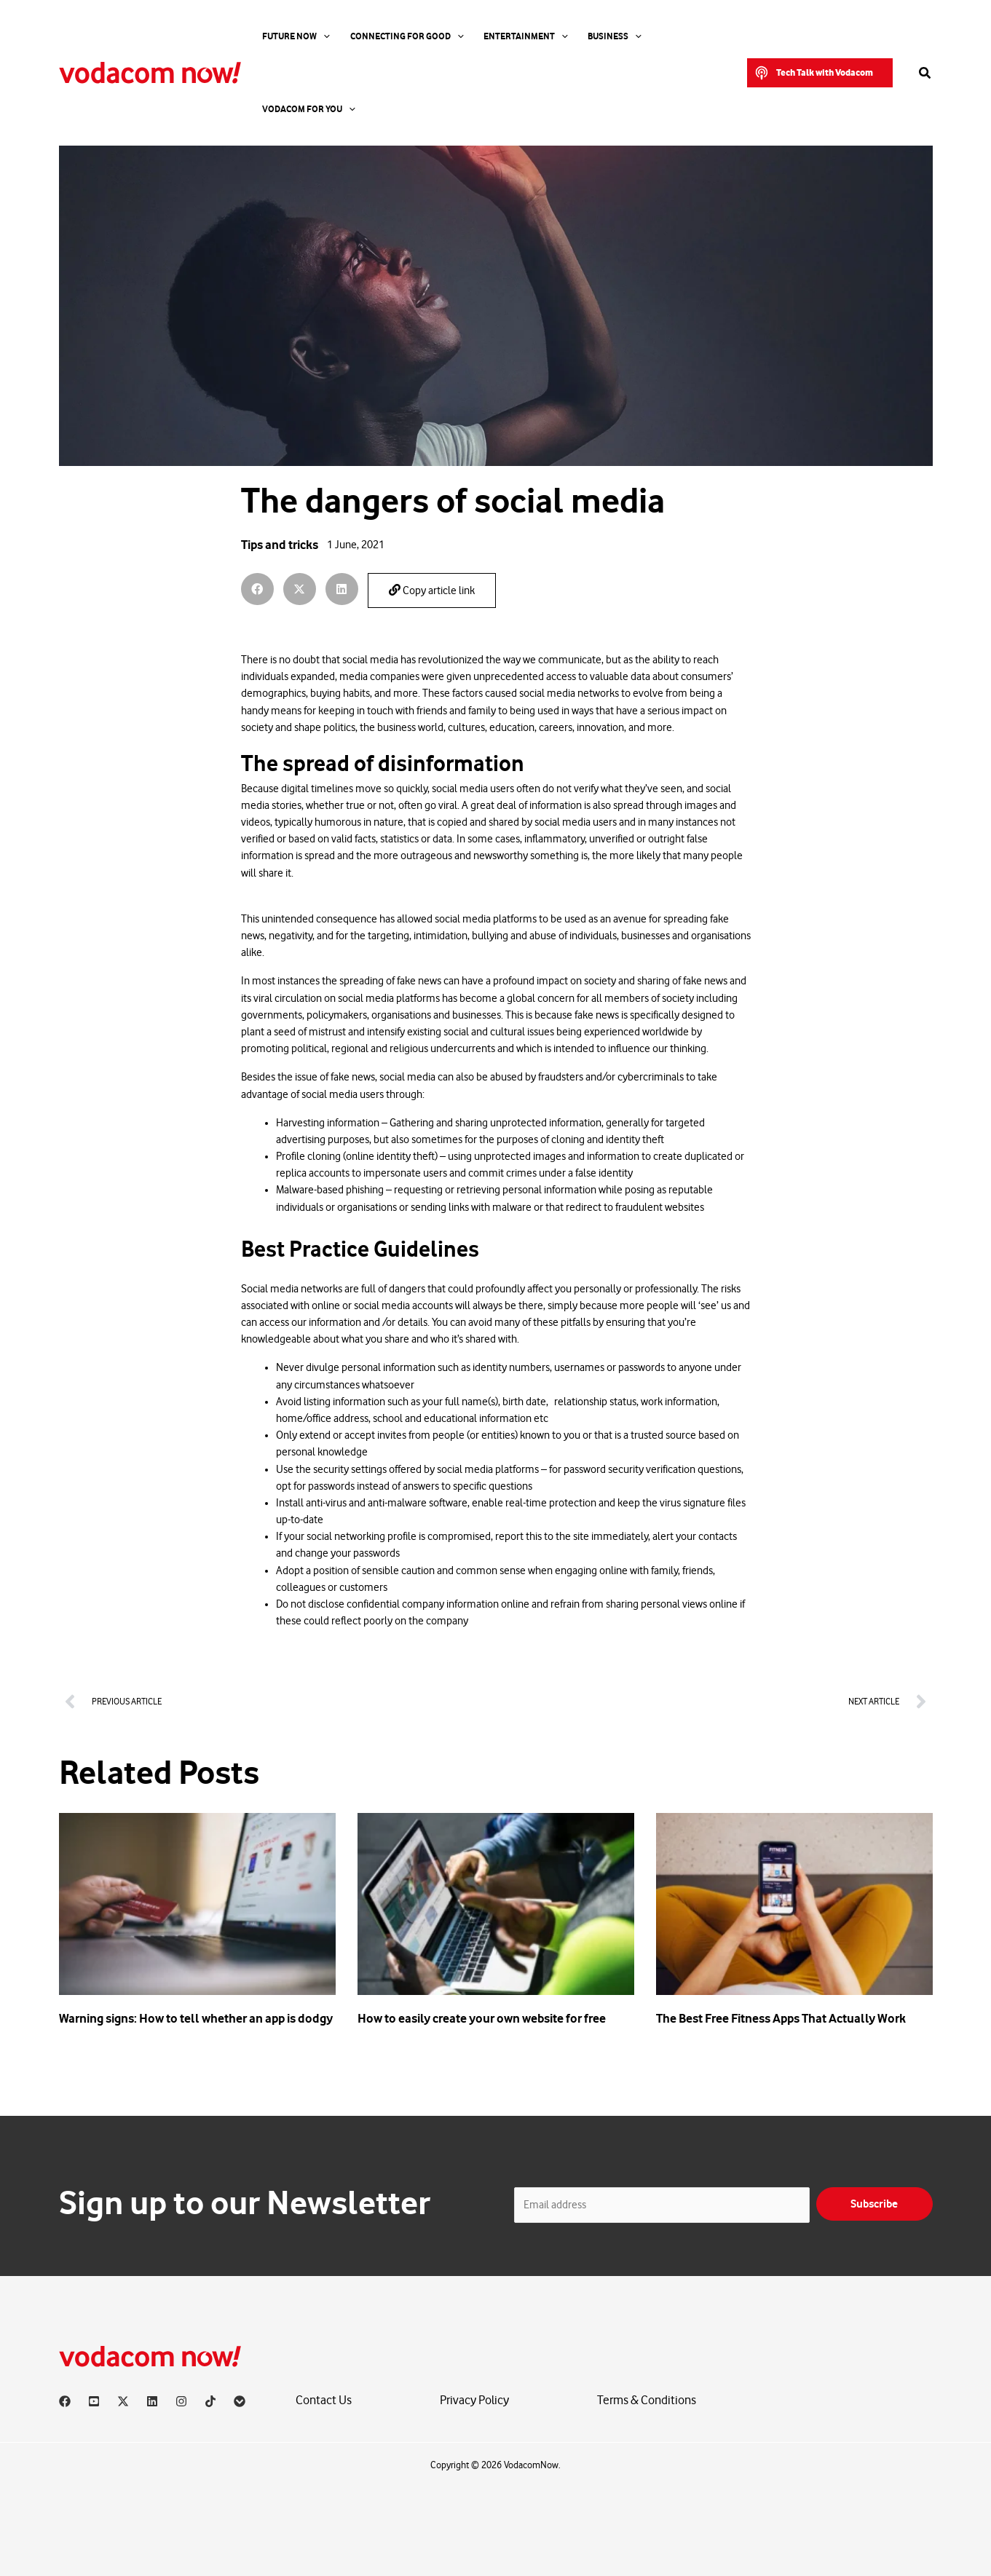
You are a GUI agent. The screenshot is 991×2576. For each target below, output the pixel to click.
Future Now (289, 36)
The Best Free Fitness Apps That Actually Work (781, 2018)
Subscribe (874, 2203)
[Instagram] (181, 2401)
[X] (123, 2401)
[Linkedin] (152, 2401)
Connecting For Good (390, 36)
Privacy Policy (474, 2401)
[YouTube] (94, 2401)
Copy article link (432, 590)
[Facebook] (65, 2401)
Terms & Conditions (646, 2401)
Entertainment (500, 36)
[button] (820, 36)
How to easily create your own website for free (482, 2018)
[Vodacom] (239, 2401)
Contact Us (324, 2401)
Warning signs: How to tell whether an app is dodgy (196, 2018)
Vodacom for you (664, 36)
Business (580, 36)
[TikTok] (210, 2401)
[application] (316, 36)
